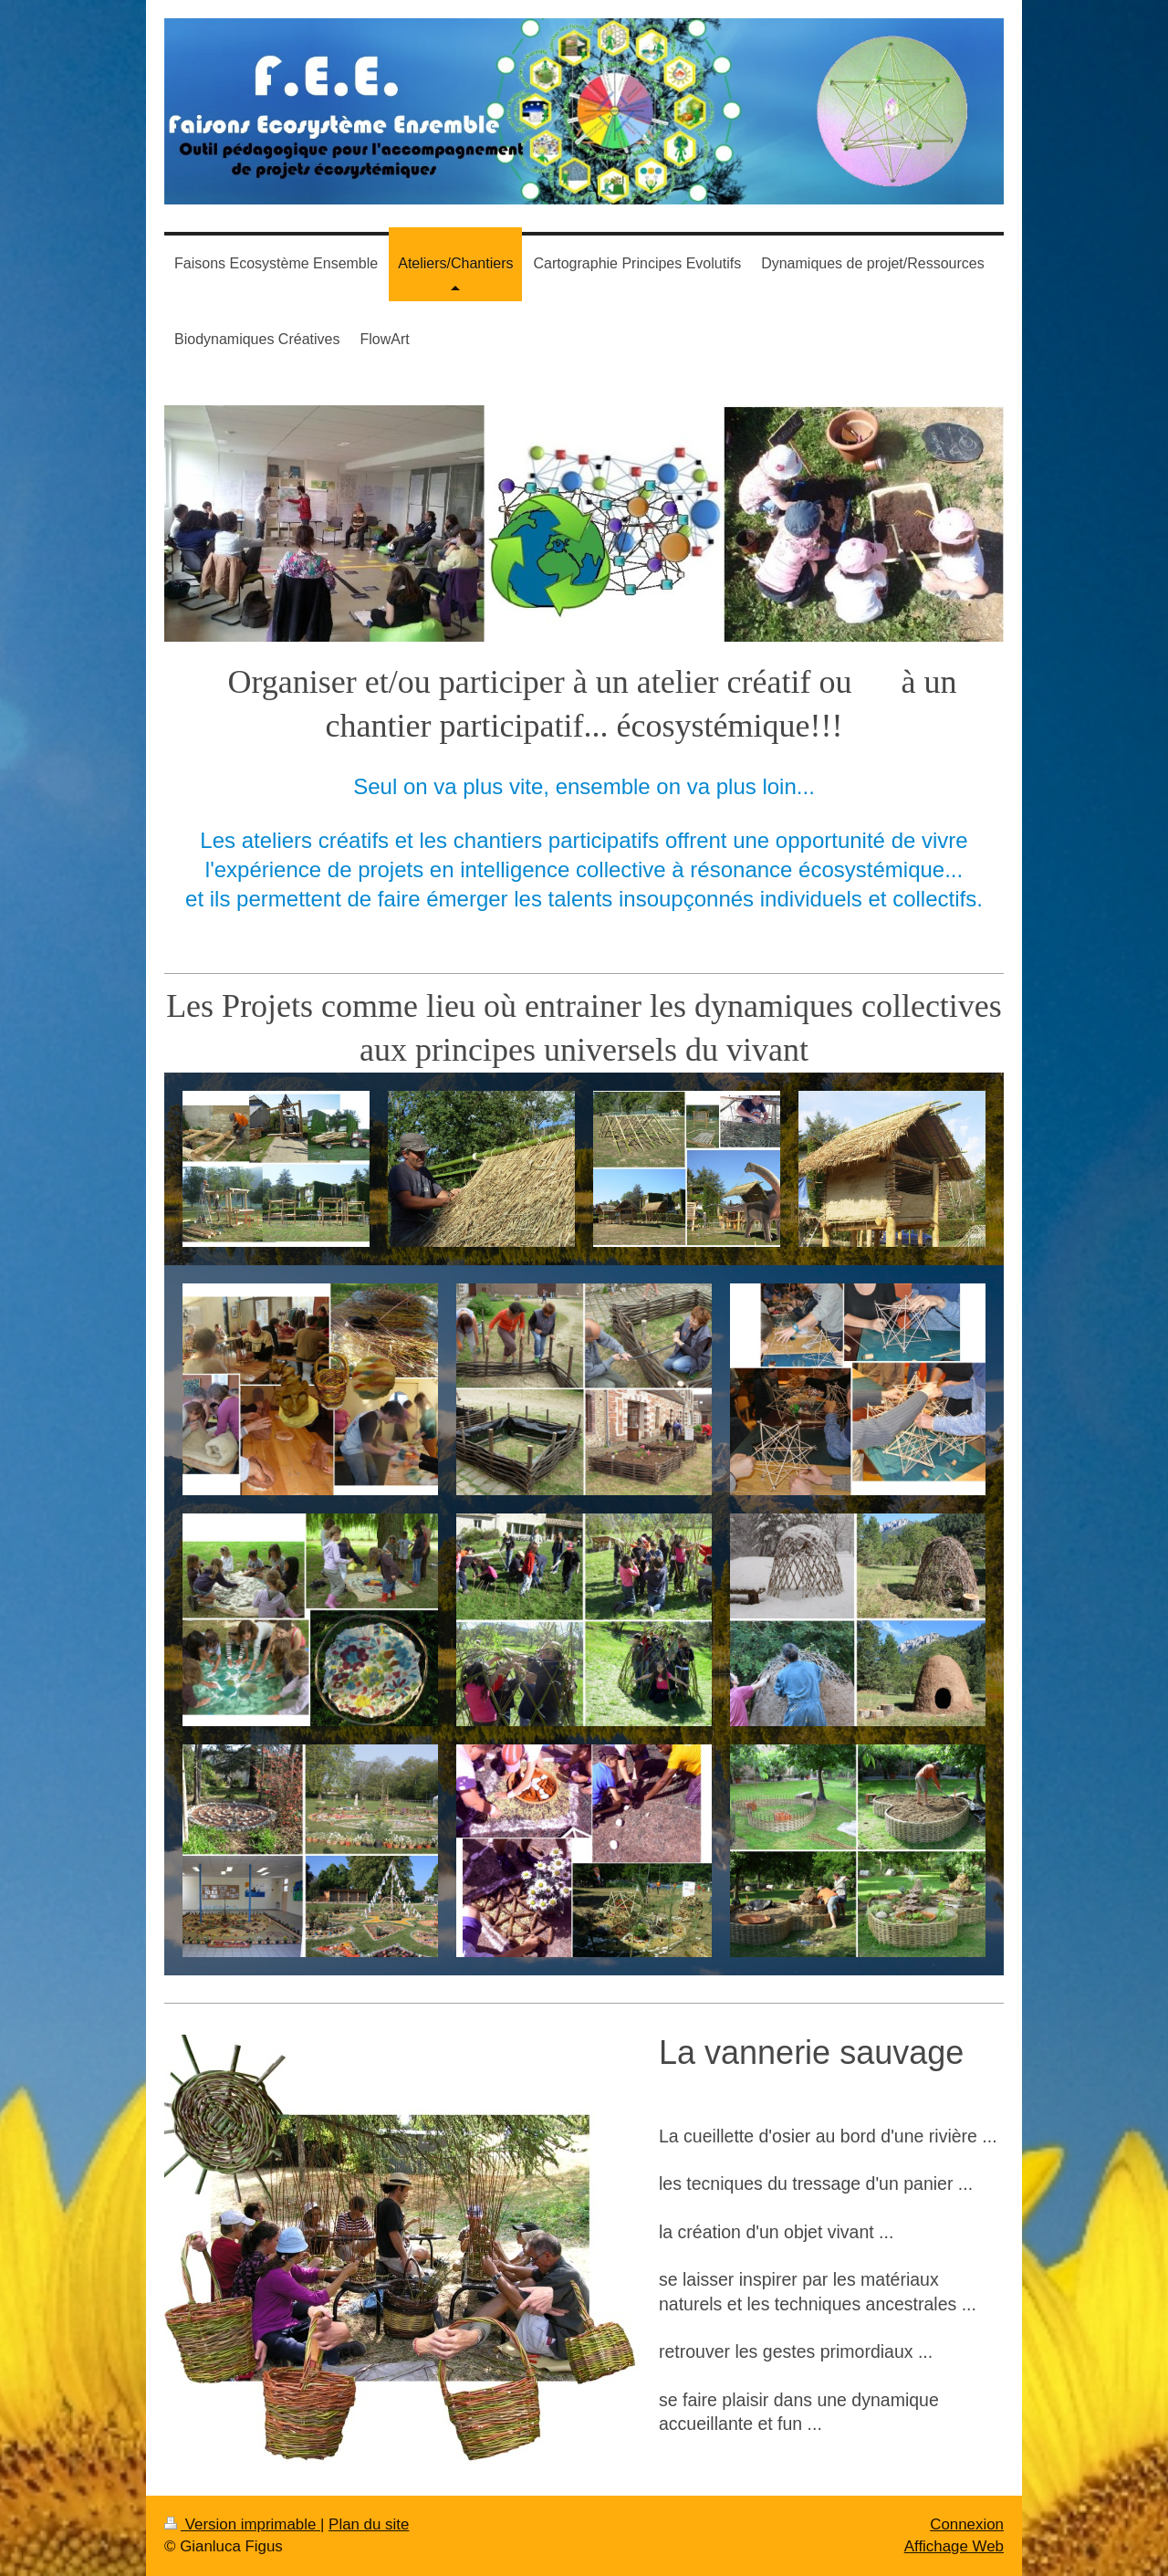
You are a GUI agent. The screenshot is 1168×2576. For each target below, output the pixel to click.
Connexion (967, 2524)
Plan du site (368, 2524)
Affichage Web (954, 2546)
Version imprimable (242, 2524)
